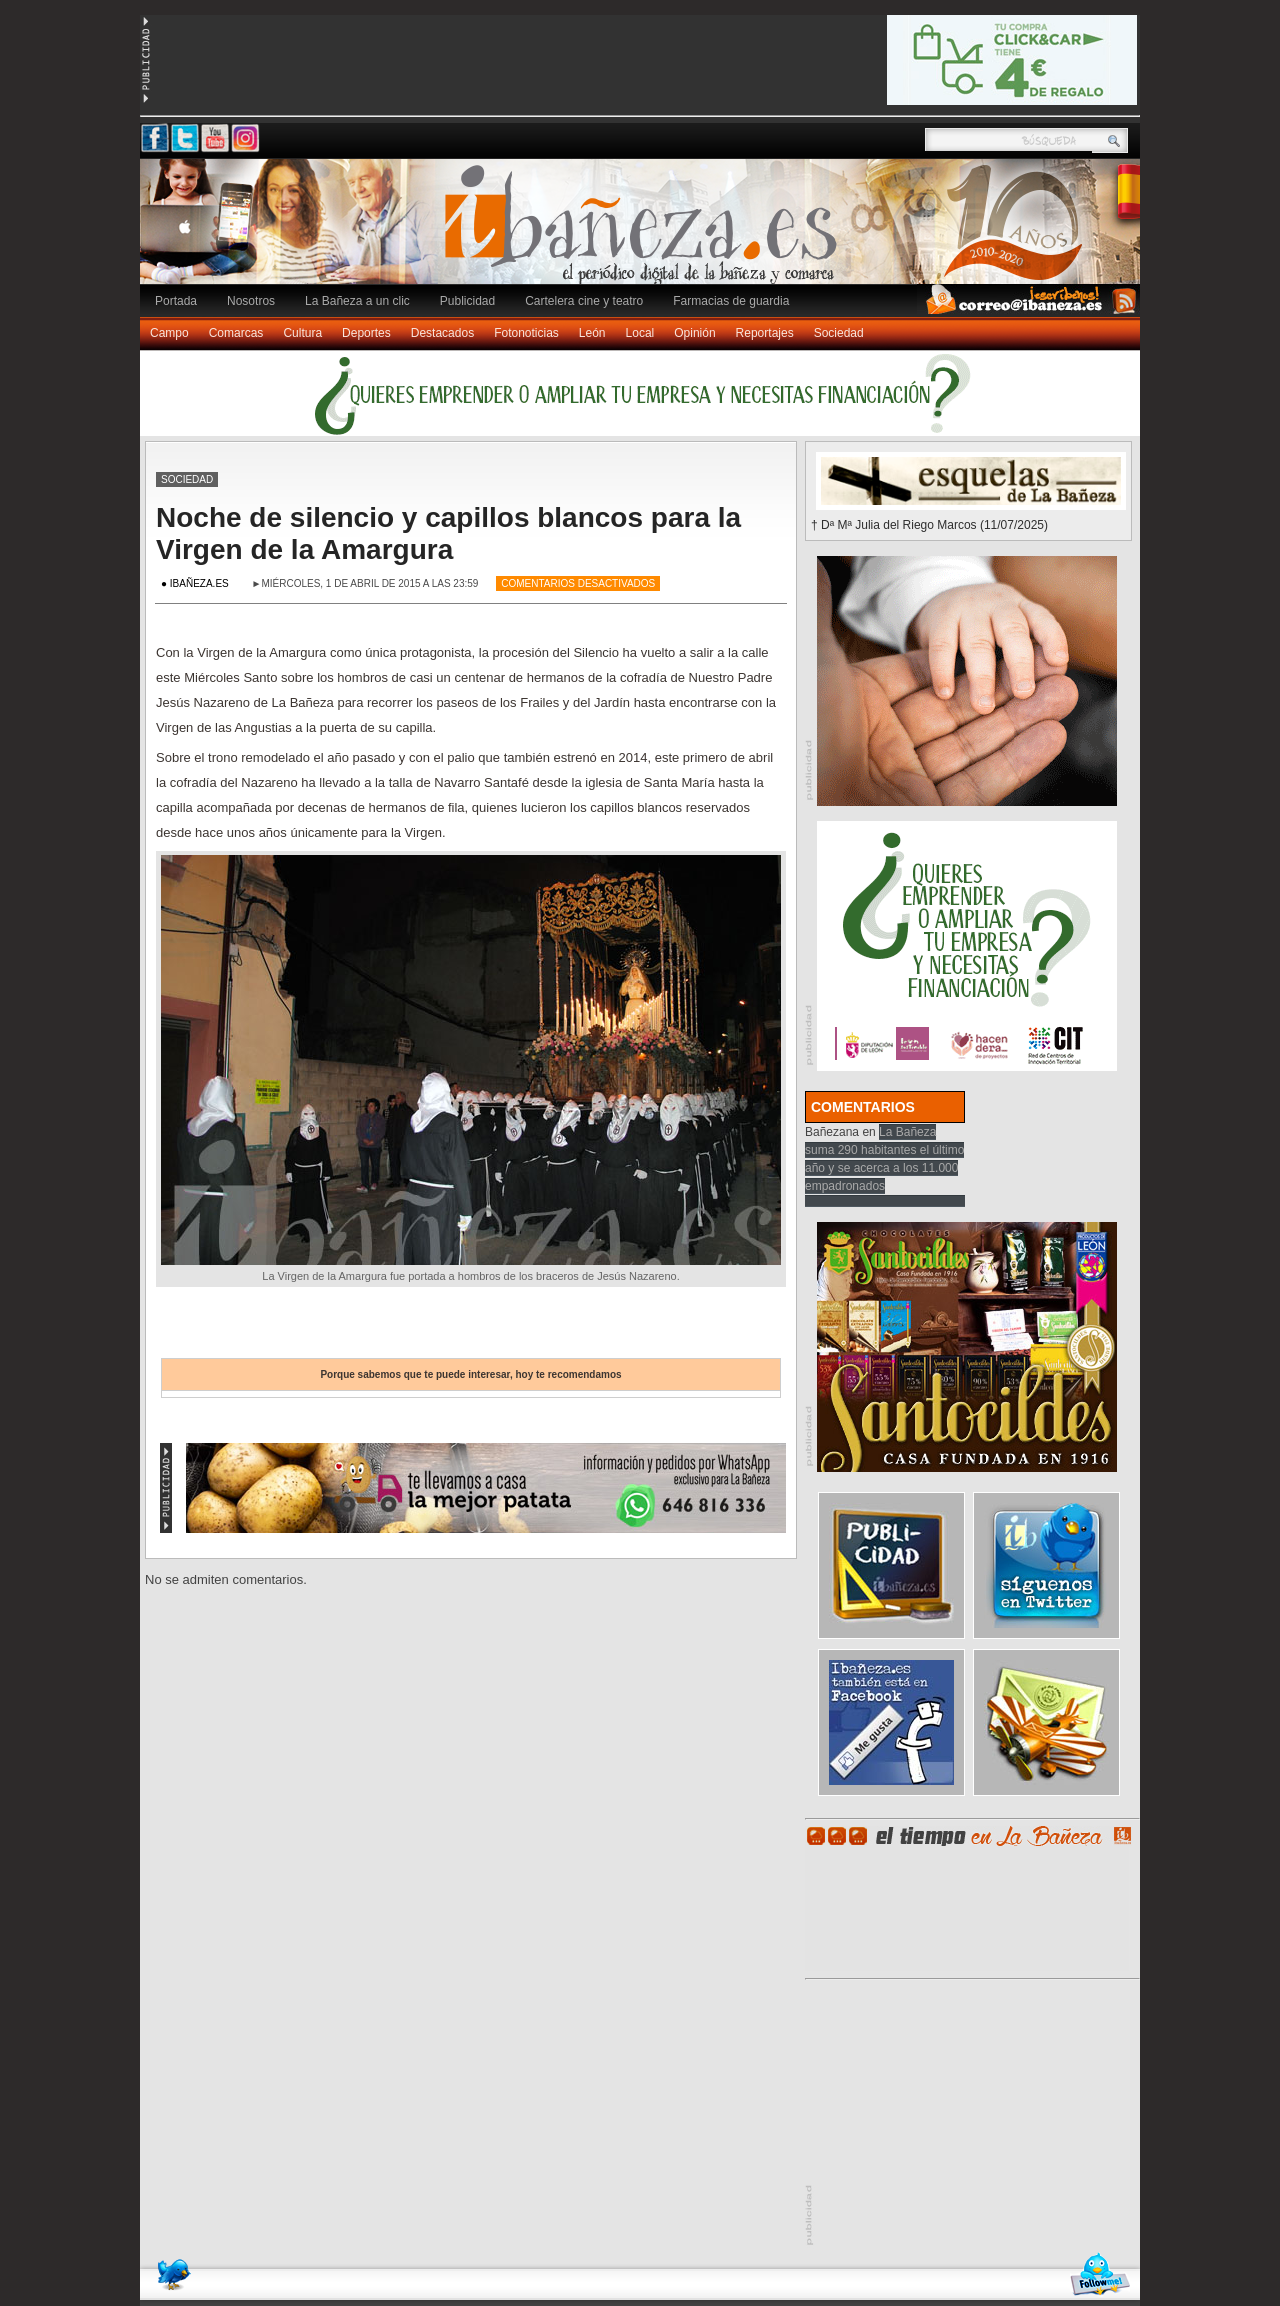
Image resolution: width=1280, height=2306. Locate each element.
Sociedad (839, 333)
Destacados (442, 333)
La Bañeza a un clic (357, 301)
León (592, 333)
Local (640, 333)
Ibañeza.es (645, 232)
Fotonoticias (526, 333)
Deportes (366, 333)
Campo (169, 333)
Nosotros (251, 301)
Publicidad (467, 301)
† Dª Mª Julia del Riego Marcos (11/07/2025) (929, 525)
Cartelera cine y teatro (584, 301)
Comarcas (236, 333)
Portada (176, 301)
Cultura (302, 333)
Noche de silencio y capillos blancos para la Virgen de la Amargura (448, 533)
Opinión (694, 333)
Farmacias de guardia (731, 301)
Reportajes (765, 333)
